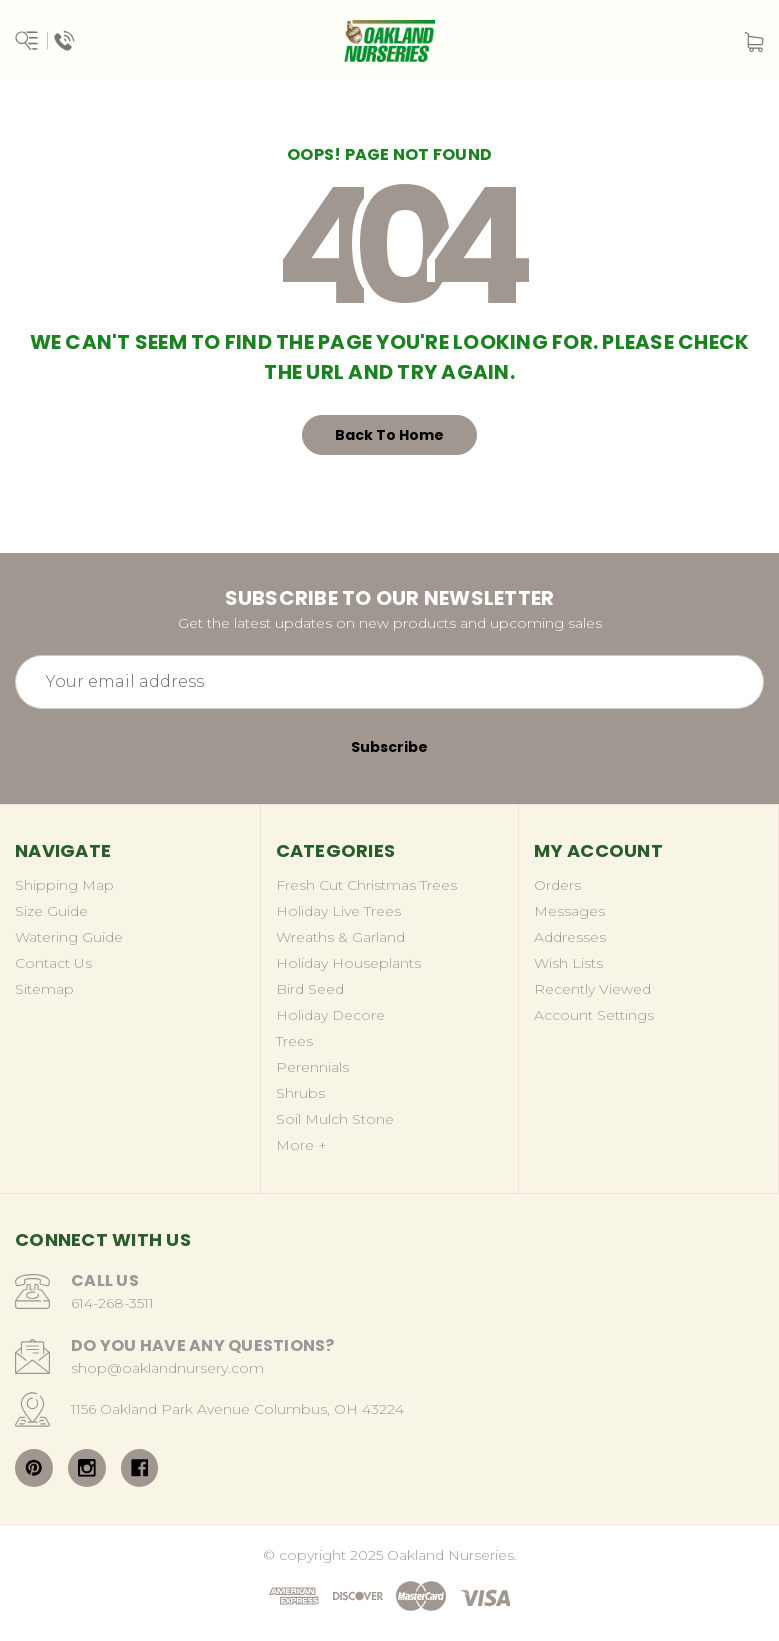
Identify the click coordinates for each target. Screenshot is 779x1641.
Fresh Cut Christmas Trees (366, 885)
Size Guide (51, 911)
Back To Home (389, 435)
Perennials (312, 1067)
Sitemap (44, 989)
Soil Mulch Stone (335, 1119)
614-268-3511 (112, 1303)
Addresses (570, 937)
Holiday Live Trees (338, 911)
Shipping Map (64, 885)
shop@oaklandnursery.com (167, 1368)
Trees (294, 1041)
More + (301, 1145)
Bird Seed (310, 989)
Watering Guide (69, 937)
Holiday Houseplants (348, 963)
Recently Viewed (592, 989)
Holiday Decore (330, 1015)
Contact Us (53, 963)
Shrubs (300, 1093)
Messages (569, 911)
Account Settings (594, 1015)
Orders (557, 885)
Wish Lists (568, 963)
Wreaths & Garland (340, 937)
